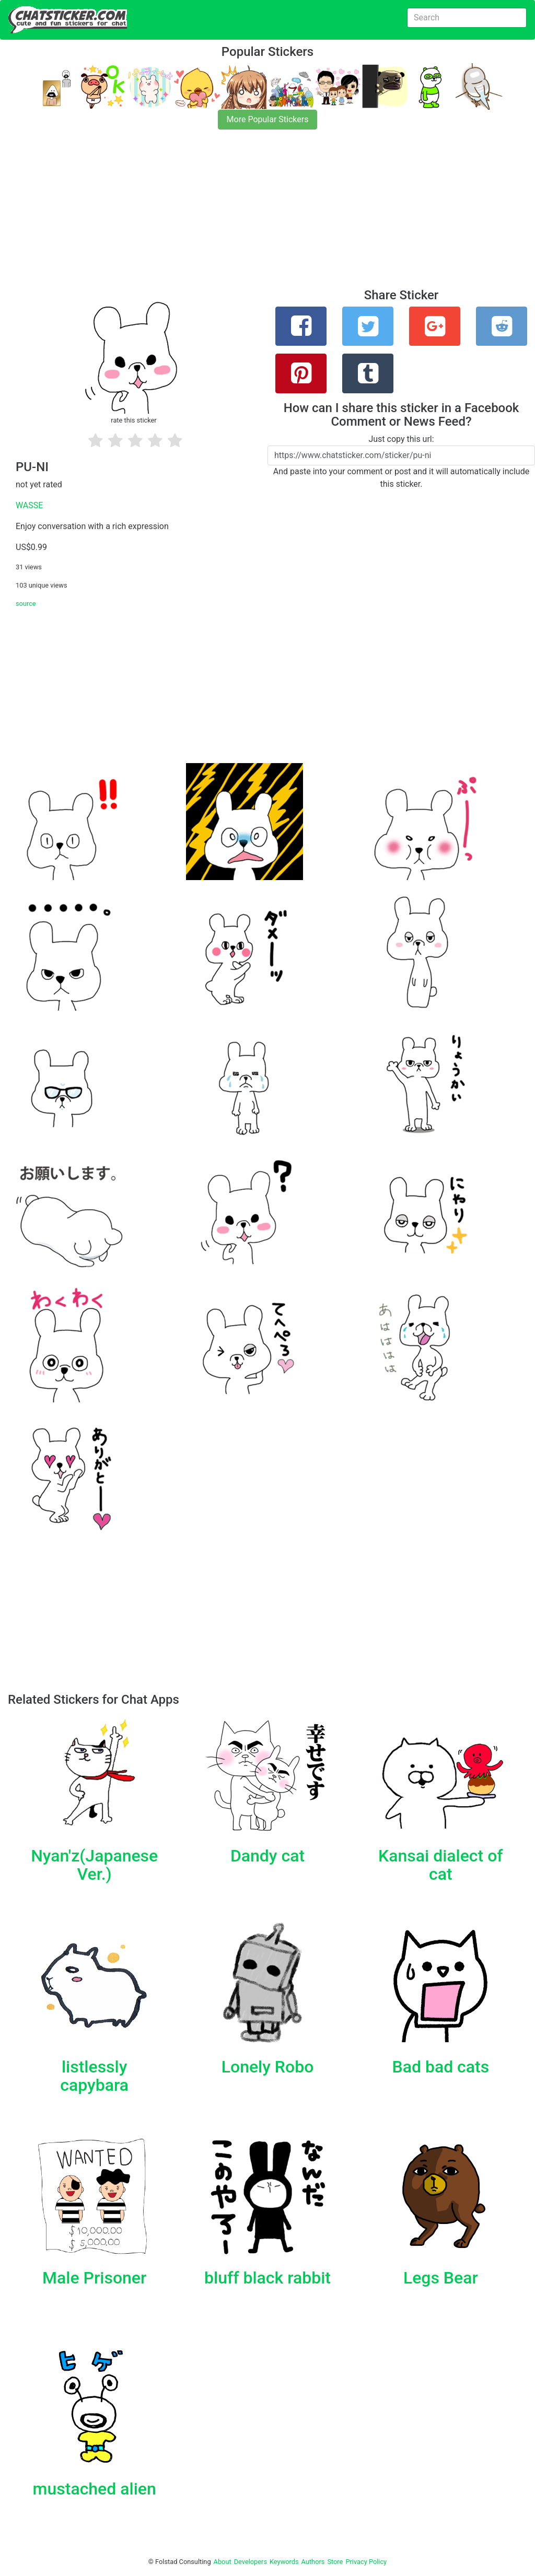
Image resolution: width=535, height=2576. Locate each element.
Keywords (284, 2562)
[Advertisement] (267, 215)
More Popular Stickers (268, 119)
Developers (250, 2562)
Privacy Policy (366, 2562)
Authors (313, 2562)
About (222, 2562)
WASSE (29, 505)
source (26, 603)
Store (335, 2562)
